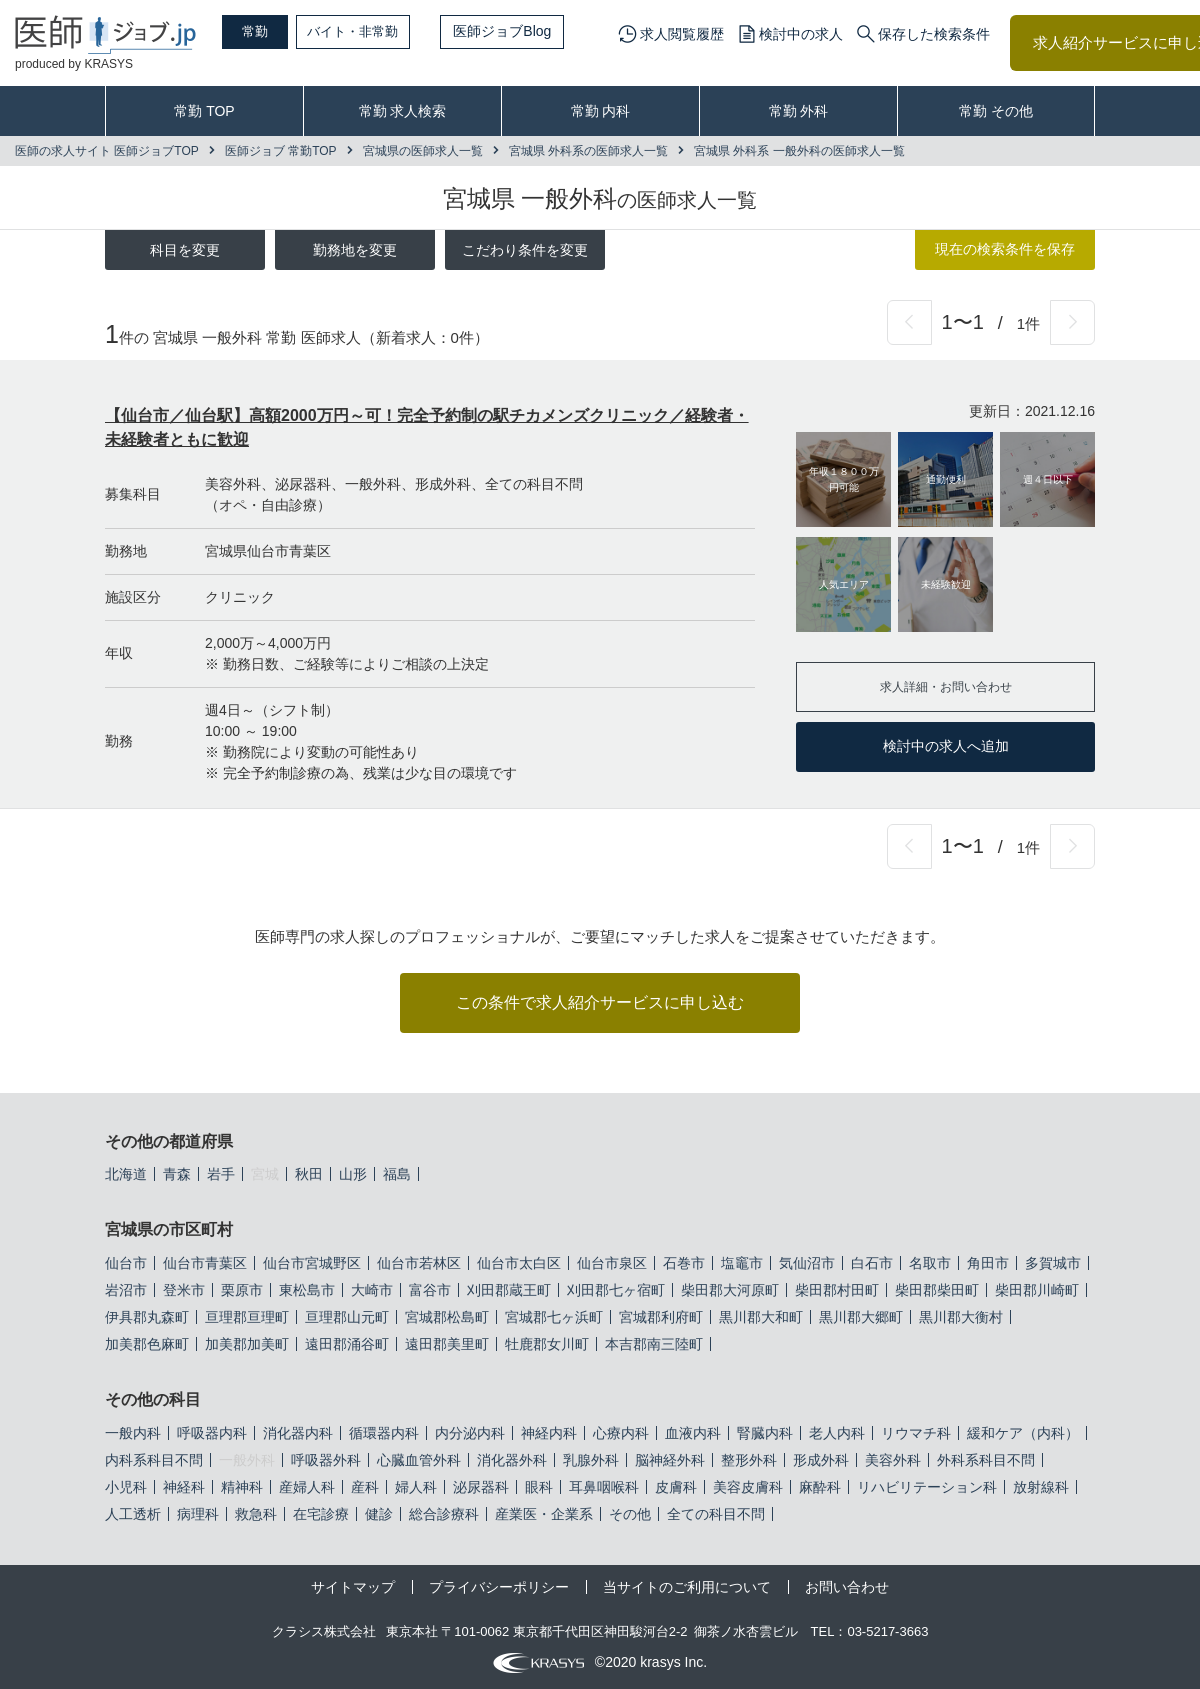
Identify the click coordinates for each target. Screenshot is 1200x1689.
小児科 (126, 1487)
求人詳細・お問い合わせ (946, 686)
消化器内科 (298, 1433)
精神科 (242, 1487)
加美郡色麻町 (147, 1344)
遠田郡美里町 (447, 1344)
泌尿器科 (481, 1487)
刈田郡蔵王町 (509, 1290)
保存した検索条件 (934, 34)
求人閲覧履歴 (682, 34)
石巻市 (684, 1263)
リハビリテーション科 (927, 1487)
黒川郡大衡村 (961, 1317)
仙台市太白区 (519, 1263)
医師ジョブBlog (531, 31)
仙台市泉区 (612, 1263)
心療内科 (621, 1433)
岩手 (221, 1174)
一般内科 (133, 1433)
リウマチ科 (916, 1433)
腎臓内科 (765, 1433)
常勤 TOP (204, 111)
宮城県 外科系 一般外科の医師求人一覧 (799, 151)
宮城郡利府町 (661, 1317)
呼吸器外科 (326, 1460)
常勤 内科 (601, 111)
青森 (177, 1174)
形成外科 (821, 1460)
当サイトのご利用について (687, 1587)
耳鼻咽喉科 (604, 1487)
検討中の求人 (801, 34)
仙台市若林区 (419, 1263)
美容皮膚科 (748, 1487)
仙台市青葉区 (205, 1263)
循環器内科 (384, 1433)
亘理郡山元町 (347, 1317)
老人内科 (837, 1433)
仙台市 (126, 1263)
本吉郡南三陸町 (654, 1344)
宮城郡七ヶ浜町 (554, 1317)
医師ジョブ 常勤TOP (281, 151)
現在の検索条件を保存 (1005, 249)
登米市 (184, 1290)
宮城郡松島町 (447, 1317)
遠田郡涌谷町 (347, 1344)
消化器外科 (512, 1460)
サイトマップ (353, 1587)
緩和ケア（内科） (1023, 1433)
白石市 (872, 1263)
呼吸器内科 (212, 1433)
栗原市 (242, 1290)
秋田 (309, 1174)
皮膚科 (676, 1487)
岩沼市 (126, 1290)
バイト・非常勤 (377, 31)
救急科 (256, 1514)
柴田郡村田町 (837, 1290)
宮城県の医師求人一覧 (423, 151)
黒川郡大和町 (761, 1317)
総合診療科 (444, 1514)
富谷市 (430, 1290)
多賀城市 (1053, 1263)
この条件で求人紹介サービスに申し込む (600, 1002)
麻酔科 (820, 1487)
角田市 (988, 1263)
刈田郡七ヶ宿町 (616, 1290)
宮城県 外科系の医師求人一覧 (588, 151)
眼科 (539, 1487)
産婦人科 (307, 1487)
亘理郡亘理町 (247, 1317)
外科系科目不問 (986, 1460)
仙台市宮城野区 (312, 1263)
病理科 (198, 1514)
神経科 (184, 1487)
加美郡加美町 (247, 1344)
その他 (630, 1514)
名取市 (930, 1263)
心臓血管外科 (419, 1460)
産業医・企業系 (544, 1514)
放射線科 (1041, 1487)
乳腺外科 (591, 1460)
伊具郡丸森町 (147, 1317)
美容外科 (893, 1460)
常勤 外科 (799, 111)
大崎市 (372, 1290)
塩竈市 (742, 1263)
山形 (353, 1174)
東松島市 (307, 1290)
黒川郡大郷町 (861, 1317)
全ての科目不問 (716, 1514)
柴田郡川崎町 (1037, 1290)
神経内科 (549, 1433)
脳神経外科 (670, 1460)
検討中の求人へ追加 (946, 746)
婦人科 (416, 1487)
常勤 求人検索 (403, 111)
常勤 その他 (996, 111)
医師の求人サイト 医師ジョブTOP (107, 151)
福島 (397, 1174)
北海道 (126, 1174)
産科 (365, 1487)
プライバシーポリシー (499, 1587)
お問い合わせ (847, 1587)
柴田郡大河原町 (730, 1290)
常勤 (265, 31)
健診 (379, 1514)
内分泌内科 (470, 1433)
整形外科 (749, 1460)
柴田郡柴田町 (937, 1290)
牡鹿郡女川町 (547, 1344)
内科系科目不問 (154, 1460)
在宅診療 (321, 1514)
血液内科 (693, 1433)
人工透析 (133, 1514)
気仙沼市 (807, 1263)
